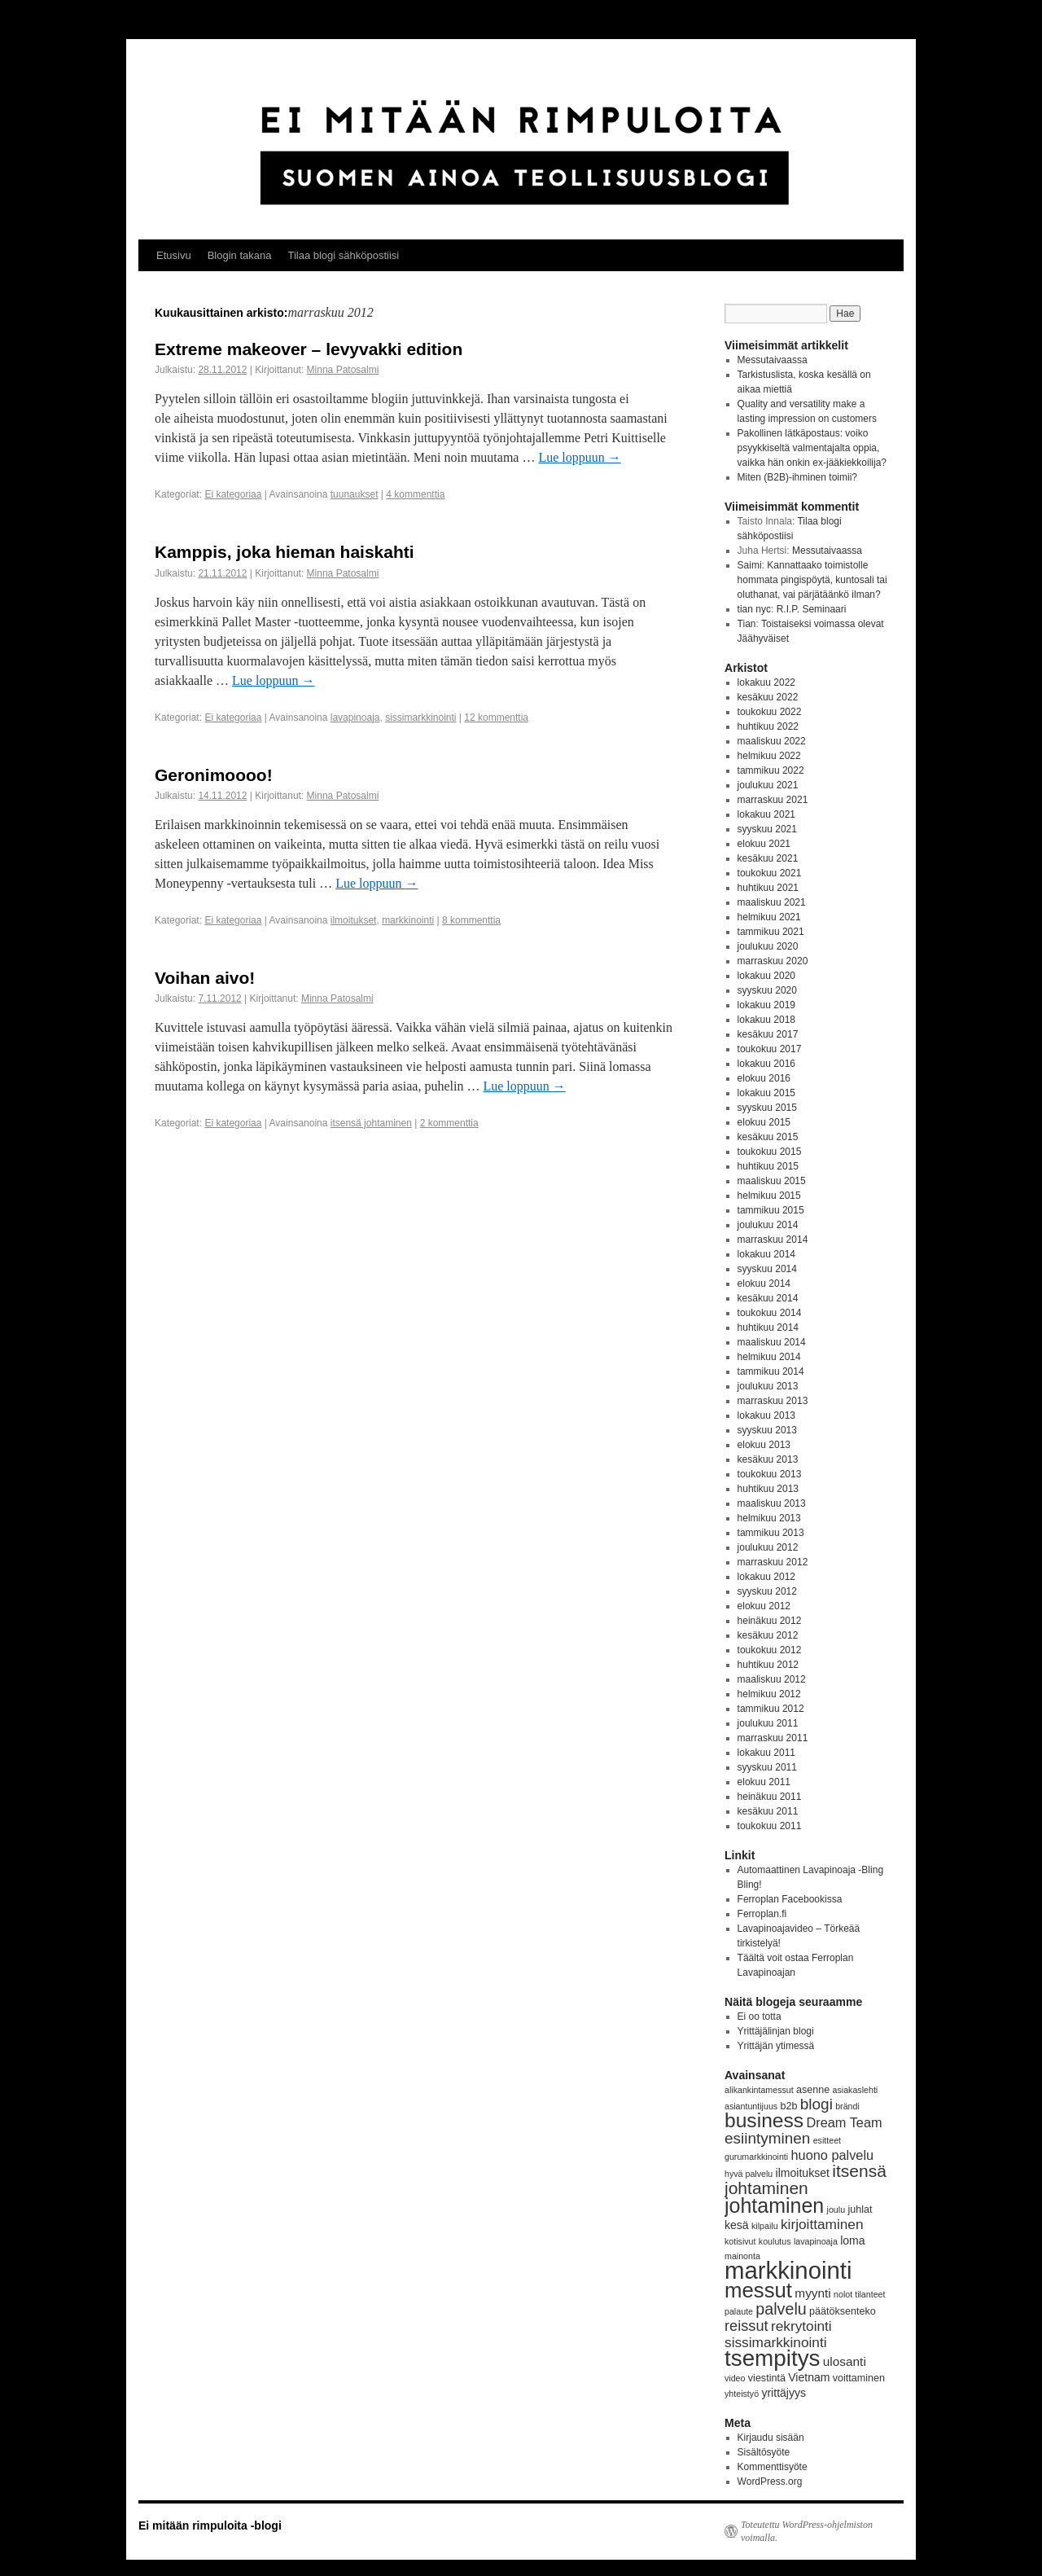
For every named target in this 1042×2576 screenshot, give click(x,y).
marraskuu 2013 (773, 1400)
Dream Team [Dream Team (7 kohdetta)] (844, 2122)
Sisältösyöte (764, 2452)
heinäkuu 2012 (770, 1620)
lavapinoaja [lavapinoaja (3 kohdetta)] (816, 2241)
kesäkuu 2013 (768, 1459)
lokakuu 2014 (766, 1254)
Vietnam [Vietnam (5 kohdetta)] (809, 2377)
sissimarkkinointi (420, 717)
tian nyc (754, 609)
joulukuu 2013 (768, 1386)
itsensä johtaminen (371, 1123)
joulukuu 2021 (768, 785)
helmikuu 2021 (769, 917)
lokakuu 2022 (766, 682)
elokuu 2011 (764, 1782)
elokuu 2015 (764, 1122)
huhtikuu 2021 (768, 887)
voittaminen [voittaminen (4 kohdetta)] (859, 2378)
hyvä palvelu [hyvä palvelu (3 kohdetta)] (749, 2174)
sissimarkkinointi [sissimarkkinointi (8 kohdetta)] (776, 2342)
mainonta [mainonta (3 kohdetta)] (742, 2256)
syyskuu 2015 (767, 1107)
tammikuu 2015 (771, 1210)
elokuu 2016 (764, 1078)
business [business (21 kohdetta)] (764, 2120)
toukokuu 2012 (770, 1650)
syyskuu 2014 (767, 1269)
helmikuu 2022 (769, 755)
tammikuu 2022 (771, 770)
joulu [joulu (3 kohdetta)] (836, 2209)
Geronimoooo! (214, 775)
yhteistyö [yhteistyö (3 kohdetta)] (742, 2393)
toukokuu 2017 (770, 1049)
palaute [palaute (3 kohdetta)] (739, 2311)
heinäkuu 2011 (770, 1796)
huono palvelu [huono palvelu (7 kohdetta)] (832, 2155)
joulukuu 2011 (768, 1723)
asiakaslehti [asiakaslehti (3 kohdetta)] (855, 2090)
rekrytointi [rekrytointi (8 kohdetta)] (801, 2326)
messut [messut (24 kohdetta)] (758, 2290)
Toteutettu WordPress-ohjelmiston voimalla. (807, 2531)
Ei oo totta (760, 2016)
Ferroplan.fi (762, 1914)
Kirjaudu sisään (771, 2437)
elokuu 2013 (764, 1444)
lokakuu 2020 (766, 975)
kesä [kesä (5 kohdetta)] (737, 2225)
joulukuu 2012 (768, 1547)
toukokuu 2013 (770, 1474)
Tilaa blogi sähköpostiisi (343, 255)
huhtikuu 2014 (768, 1327)
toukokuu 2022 (770, 712)
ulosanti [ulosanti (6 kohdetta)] (844, 2361)
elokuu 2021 (764, 843)
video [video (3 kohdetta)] (735, 2378)
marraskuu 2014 (773, 1239)
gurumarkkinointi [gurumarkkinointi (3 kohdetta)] (756, 2156)
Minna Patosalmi (343, 369)
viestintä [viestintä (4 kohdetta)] (767, 2378)
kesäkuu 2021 (768, 858)
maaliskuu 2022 (772, 741)
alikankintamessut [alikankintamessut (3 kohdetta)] (759, 2090)
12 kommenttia (496, 717)
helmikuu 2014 (769, 1357)
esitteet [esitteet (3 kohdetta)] (827, 2140)
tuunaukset (355, 494)
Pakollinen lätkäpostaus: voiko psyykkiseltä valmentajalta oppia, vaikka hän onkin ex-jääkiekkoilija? (812, 448)
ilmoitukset (354, 920)
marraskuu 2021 (773, 799)
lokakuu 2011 (766, 1752)
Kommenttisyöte (773, 2467)
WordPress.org (770, 2481)
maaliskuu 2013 (772, 1503)
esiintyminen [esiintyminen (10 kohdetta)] (767, 2138)
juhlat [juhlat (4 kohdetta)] (859, 2209)
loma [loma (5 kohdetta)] (852, 2240)
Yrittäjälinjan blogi (776, 2031)
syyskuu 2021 (767, 829)
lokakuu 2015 (766, 1093)
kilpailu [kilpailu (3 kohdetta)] (764, 2226)
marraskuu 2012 (773, 1562)
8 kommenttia (471, 920)
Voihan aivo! (205, 977)
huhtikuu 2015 (768, 1166)
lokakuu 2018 (766, 1019)
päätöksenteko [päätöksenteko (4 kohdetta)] (842, 2311)
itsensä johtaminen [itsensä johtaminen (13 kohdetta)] (806, 2179)
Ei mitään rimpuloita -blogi (210, 2525)
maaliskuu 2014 (772, 1342)
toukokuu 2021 (770, 873)
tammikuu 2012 (771, 1708)
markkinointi (408, 920)
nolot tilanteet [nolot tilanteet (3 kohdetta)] (859, 2294)
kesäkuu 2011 (768, 1811)
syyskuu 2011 (767, 1767)
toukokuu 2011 (770, 1826)
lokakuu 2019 (766, 1005)
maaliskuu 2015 (772, 1181)
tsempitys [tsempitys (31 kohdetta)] (772, 2358)
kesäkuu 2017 (768, 1034)
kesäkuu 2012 (768, 1635)
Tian (747, 624)
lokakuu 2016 (766, 1063)
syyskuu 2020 (767, 990)
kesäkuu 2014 (768, 1298)
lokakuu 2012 (766, 1576)
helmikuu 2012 (769, 1694)
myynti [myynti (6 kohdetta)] (812, 2293)
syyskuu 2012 (767, 1591)
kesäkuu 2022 (768, 697)
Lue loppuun (579, 457)
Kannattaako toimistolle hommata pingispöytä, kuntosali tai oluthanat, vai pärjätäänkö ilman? (812, 580)
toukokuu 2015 (770, 1151)
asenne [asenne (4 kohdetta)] (813, 2089)
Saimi (750, 565)
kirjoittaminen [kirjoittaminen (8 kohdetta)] (822, 2224)
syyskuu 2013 (767, 1430)
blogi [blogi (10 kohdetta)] (816, 2104)
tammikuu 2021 (771, 931)
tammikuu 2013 (771, 1532)
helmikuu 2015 (769, 1195)
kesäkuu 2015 (768, 1137)
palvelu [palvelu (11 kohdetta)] (780, 2309)
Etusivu (173, 255)
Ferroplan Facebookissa (790, 1899)
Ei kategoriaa (232, 494)
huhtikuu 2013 (768, 1488)
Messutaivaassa (773, 360)
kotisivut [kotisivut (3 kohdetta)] (740, 2241)
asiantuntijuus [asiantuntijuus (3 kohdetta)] (751, 2106)
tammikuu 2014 (771, 1371)
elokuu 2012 (764, 1606)
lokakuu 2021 (766, 814)
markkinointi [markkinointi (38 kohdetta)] (788, 2270)
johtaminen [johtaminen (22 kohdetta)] (774, 2205)
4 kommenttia (415, 494)
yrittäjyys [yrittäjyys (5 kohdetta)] (783, 2392)
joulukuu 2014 (768, 1225)
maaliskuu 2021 (772, 902)
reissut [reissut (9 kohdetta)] (746, 2326)
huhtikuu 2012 (768, 1664)
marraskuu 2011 (773, 1738)
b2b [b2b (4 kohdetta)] (789, 2106)
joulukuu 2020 (768, 946)
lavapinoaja (355, 717)
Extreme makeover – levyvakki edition (308, 349)
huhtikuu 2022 (768, 726)
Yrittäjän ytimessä (776, 2046)
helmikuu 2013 (769, 1518)
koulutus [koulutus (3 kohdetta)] (775, 2241)
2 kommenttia (449, 1123)
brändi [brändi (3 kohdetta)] (847, 2106)
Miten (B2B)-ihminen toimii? (797, 477)
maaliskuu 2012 (772, 1679)
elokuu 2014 (764, 1283)
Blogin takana (240, 255)
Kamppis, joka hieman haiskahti (284, 551)
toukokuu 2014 (770, 1313)
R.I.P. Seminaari (812, 609)
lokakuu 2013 (766, 1415)
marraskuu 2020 (773, 961)
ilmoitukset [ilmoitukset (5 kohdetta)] (803, 2172)
